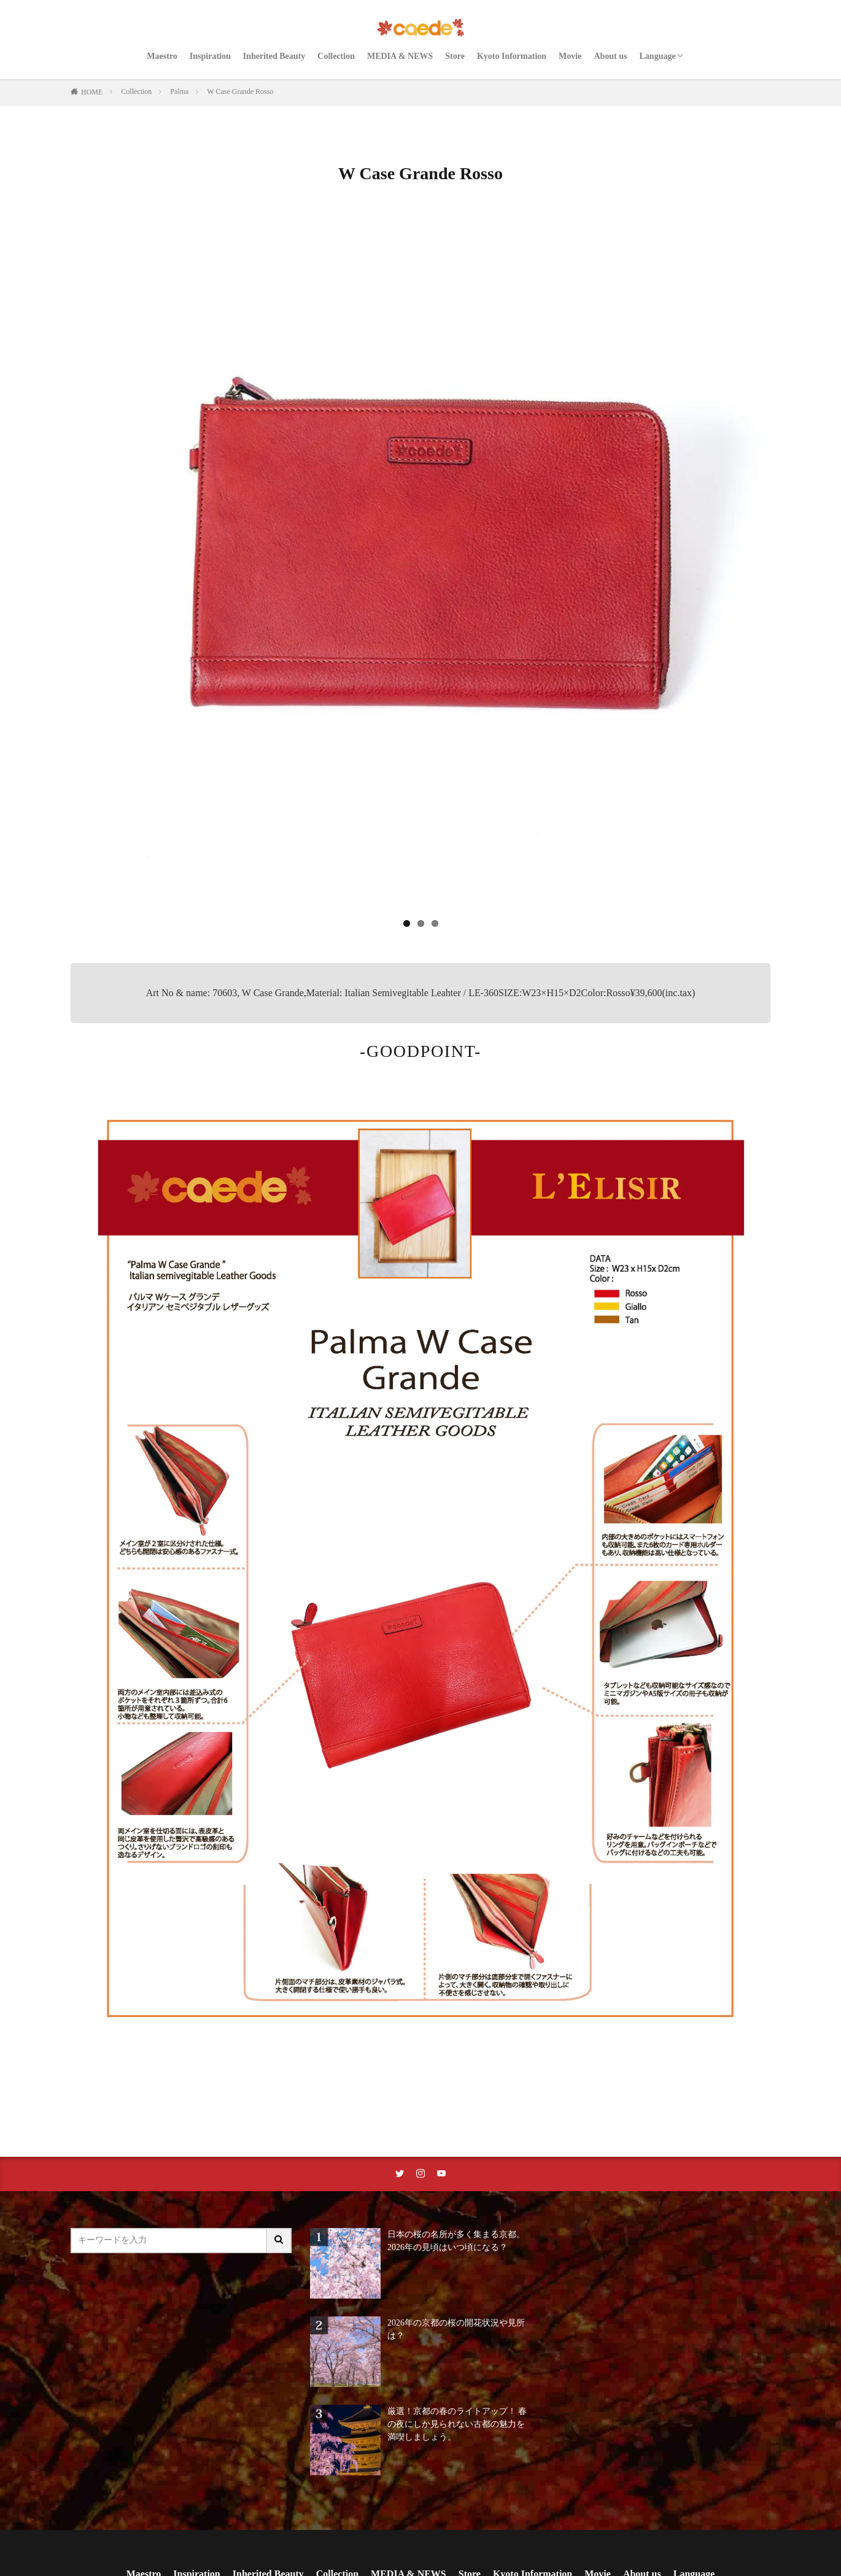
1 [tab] (406, 923)
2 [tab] (420, 923)
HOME (92, 92)
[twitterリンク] (399, 2174)
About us (610, 56)
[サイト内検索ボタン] (279, 2240)
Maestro (162, 56)
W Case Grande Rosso (240, 91)
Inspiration (210, 56)
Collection (336, 56)
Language (658, 56)
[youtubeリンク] (441, 2174)
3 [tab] (435, 923)
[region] (420, 575)
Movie (570, 56)
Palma (179, 91)
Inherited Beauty (274, 56)
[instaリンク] (420, 2174)
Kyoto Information (511, 56)
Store (455, 56)
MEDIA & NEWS (400, 56)
